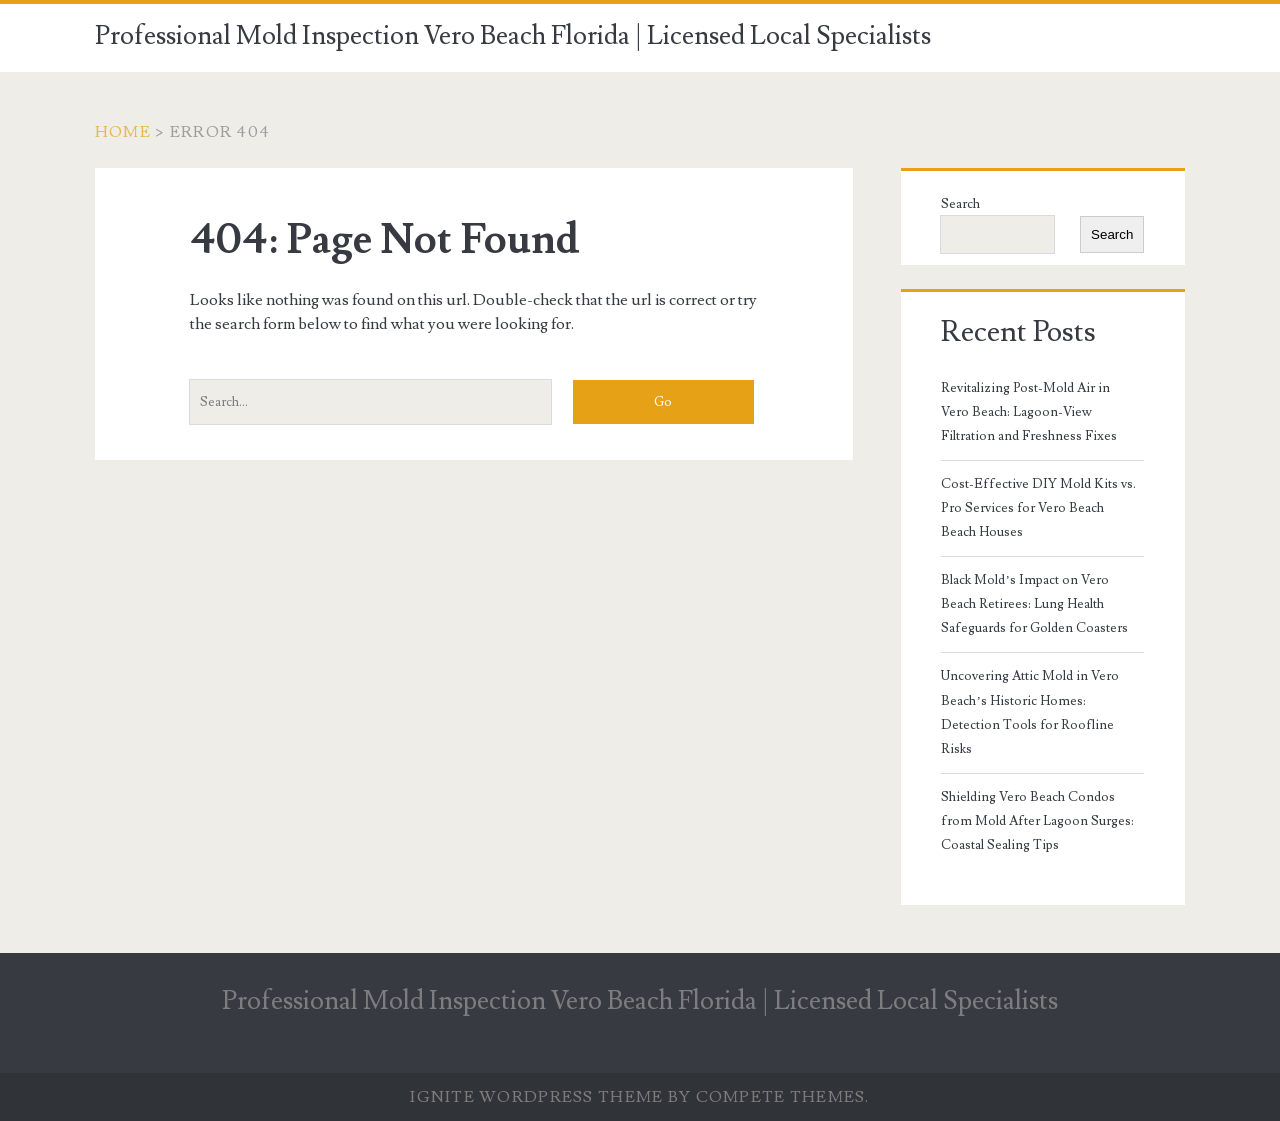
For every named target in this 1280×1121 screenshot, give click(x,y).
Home (123, 132)
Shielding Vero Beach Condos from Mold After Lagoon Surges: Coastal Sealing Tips (1037, 821)
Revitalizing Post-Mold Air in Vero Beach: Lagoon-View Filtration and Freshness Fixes (1029, 412)
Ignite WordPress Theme (536, 1097)
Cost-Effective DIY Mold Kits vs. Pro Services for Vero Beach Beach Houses (1038, 508)
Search (960, 204)
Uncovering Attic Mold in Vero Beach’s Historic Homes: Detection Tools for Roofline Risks (1030, 712)
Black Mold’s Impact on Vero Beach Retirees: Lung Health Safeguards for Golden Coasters (1034, 604)
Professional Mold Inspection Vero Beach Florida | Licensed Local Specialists (513, 36)
